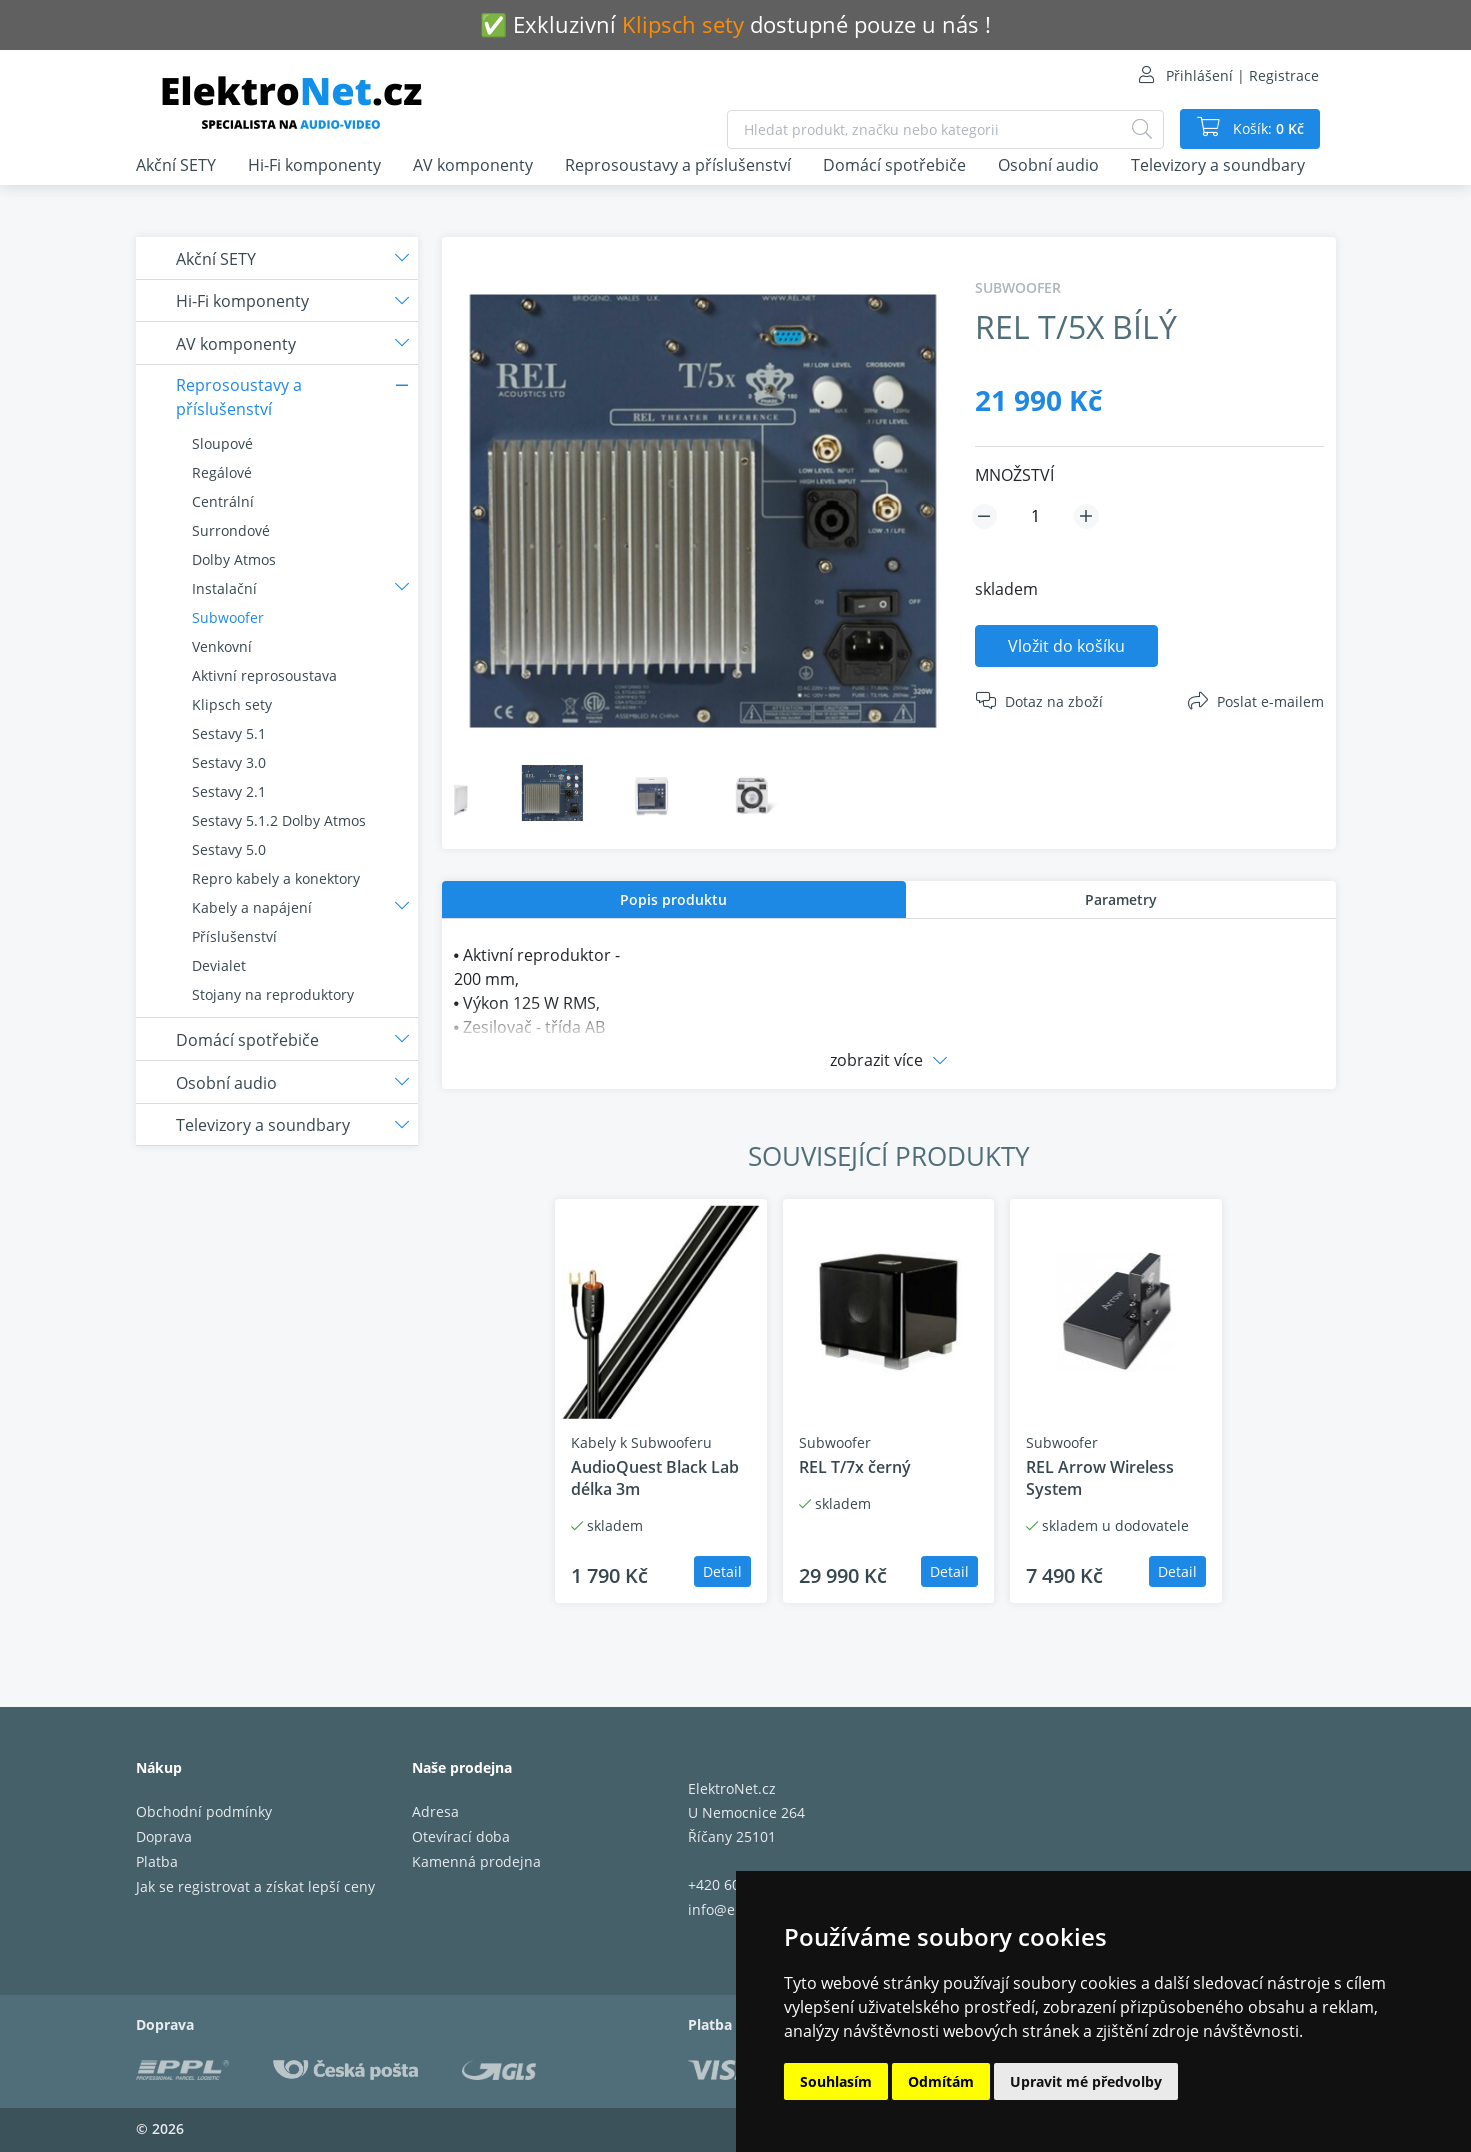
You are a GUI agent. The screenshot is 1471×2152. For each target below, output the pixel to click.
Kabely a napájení (252, 907)
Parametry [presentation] (1121, 899)
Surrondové (231, 530)
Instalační (224, 588)
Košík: (1266, 129)
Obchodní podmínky (204, 1811)
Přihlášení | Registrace (1242, 75)
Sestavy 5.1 (229, 733)
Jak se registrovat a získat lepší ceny (255, 1886)
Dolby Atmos (234, 559)
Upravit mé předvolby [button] (1086, 2081)
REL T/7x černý (855, 1467)
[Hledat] (1142, 129)
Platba (157, 1861)
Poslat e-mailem (1270, 701)
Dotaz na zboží (1054, 701)
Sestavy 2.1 (229, 791)
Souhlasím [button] (836, 2081)
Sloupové (222, 443)
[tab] (674, 899)
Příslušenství (234, 936)
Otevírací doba (461, 1836)
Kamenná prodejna (476, 1861)
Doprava (164, 1836)
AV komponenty (473, 165)
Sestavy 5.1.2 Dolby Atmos (279, 820)
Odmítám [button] (941, 2081)
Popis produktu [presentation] (673, 899)
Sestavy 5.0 (229, 849)
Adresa (435, 1811)
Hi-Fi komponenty (314, 165)
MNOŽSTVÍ (1014, 475)
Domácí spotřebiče (894, 165)
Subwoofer (228, 617)
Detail (722, 1571)
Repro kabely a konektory (276, 878)
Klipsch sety (232, 704)
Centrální (223, 501)
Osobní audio (1048, 165)
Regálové (222, 472)
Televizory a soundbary (1218, 165)
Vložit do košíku (1066, 646)
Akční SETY (176, 165)
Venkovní (222, 646)
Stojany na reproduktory (273, 994)
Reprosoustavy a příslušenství (678, 165)
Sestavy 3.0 (229, 762)
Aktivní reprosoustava (264, 675)
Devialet (219, 965)
